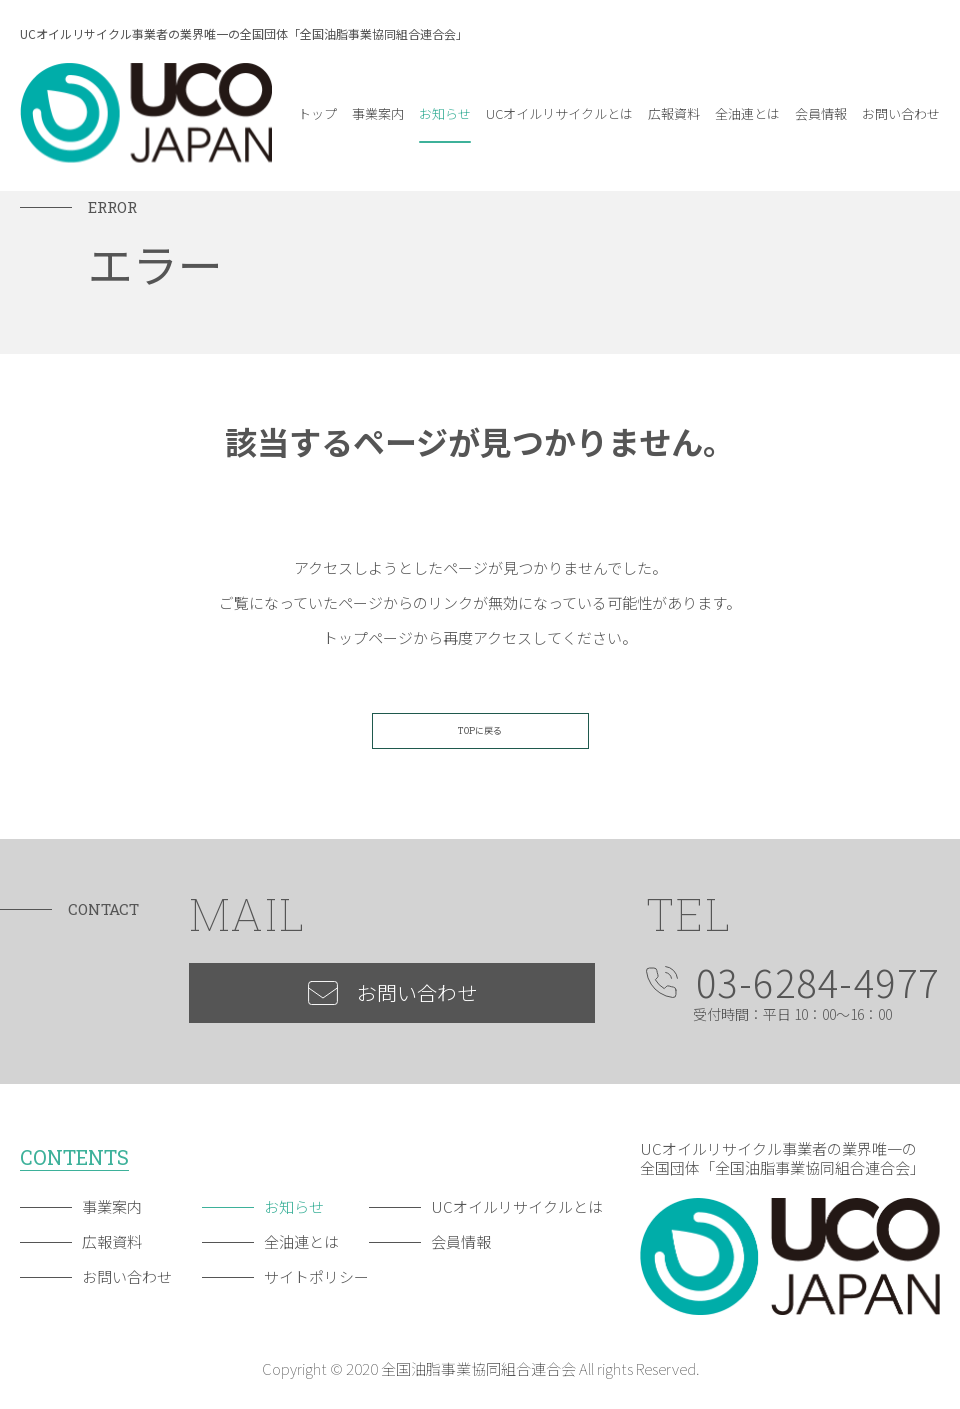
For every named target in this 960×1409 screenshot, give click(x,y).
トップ (317, 113)
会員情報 (821, 113)
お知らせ (445, 113)
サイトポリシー (316, 1276)
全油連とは (747, 113)
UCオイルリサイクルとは (559, 113)
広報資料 (674, 113)
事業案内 (378, 113)
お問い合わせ (901, 113)
